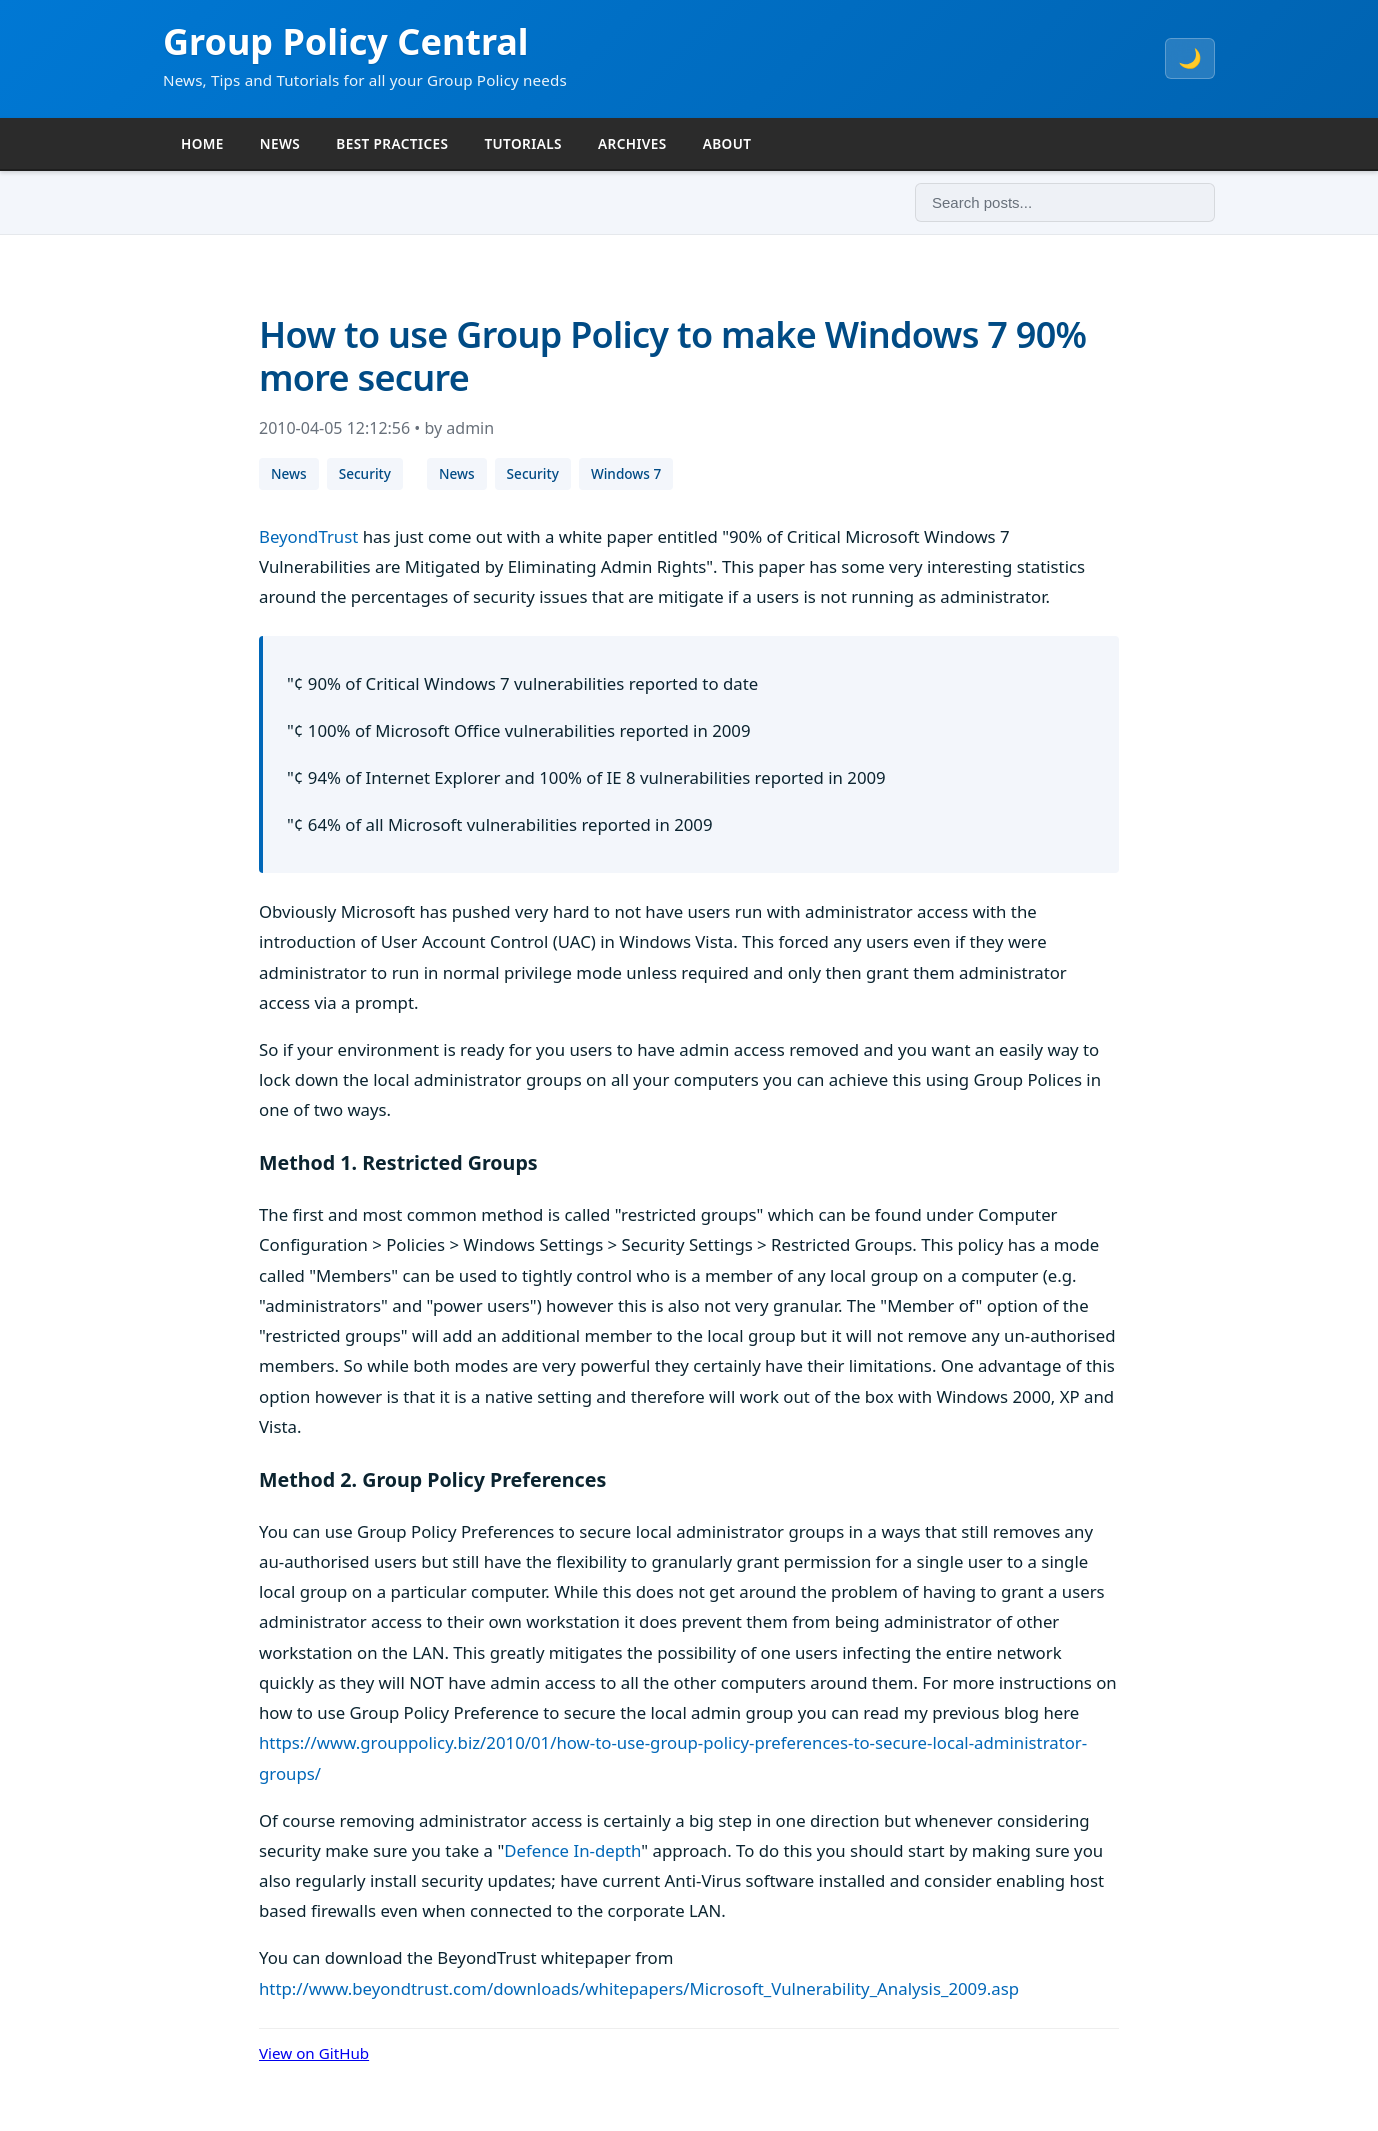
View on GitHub (314, 2053)
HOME (202, 143)
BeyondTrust (308, 536)
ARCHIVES (632, 143)
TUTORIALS (523, 143)
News (289, 473)
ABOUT (727, 143)
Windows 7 (626, 473)
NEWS (280, 143)
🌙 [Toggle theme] (1190, 58)
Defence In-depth (572, 1850)
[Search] (1065, 202)
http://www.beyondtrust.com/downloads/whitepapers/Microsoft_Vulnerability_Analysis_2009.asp (639, 1988)
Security (365, 473)
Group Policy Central (346, 41)
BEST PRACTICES (392, 143)
